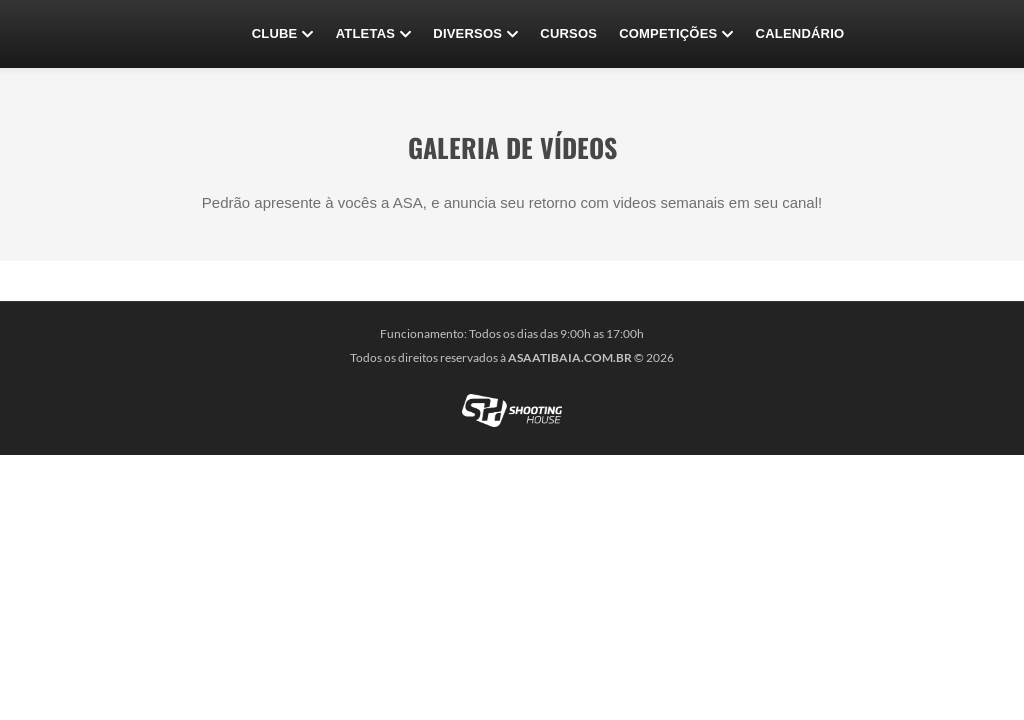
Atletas (374, 33)
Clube (283, 33)
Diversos (475, 33)
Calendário (800, 33)
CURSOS (568, 33)
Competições (676, 33)
